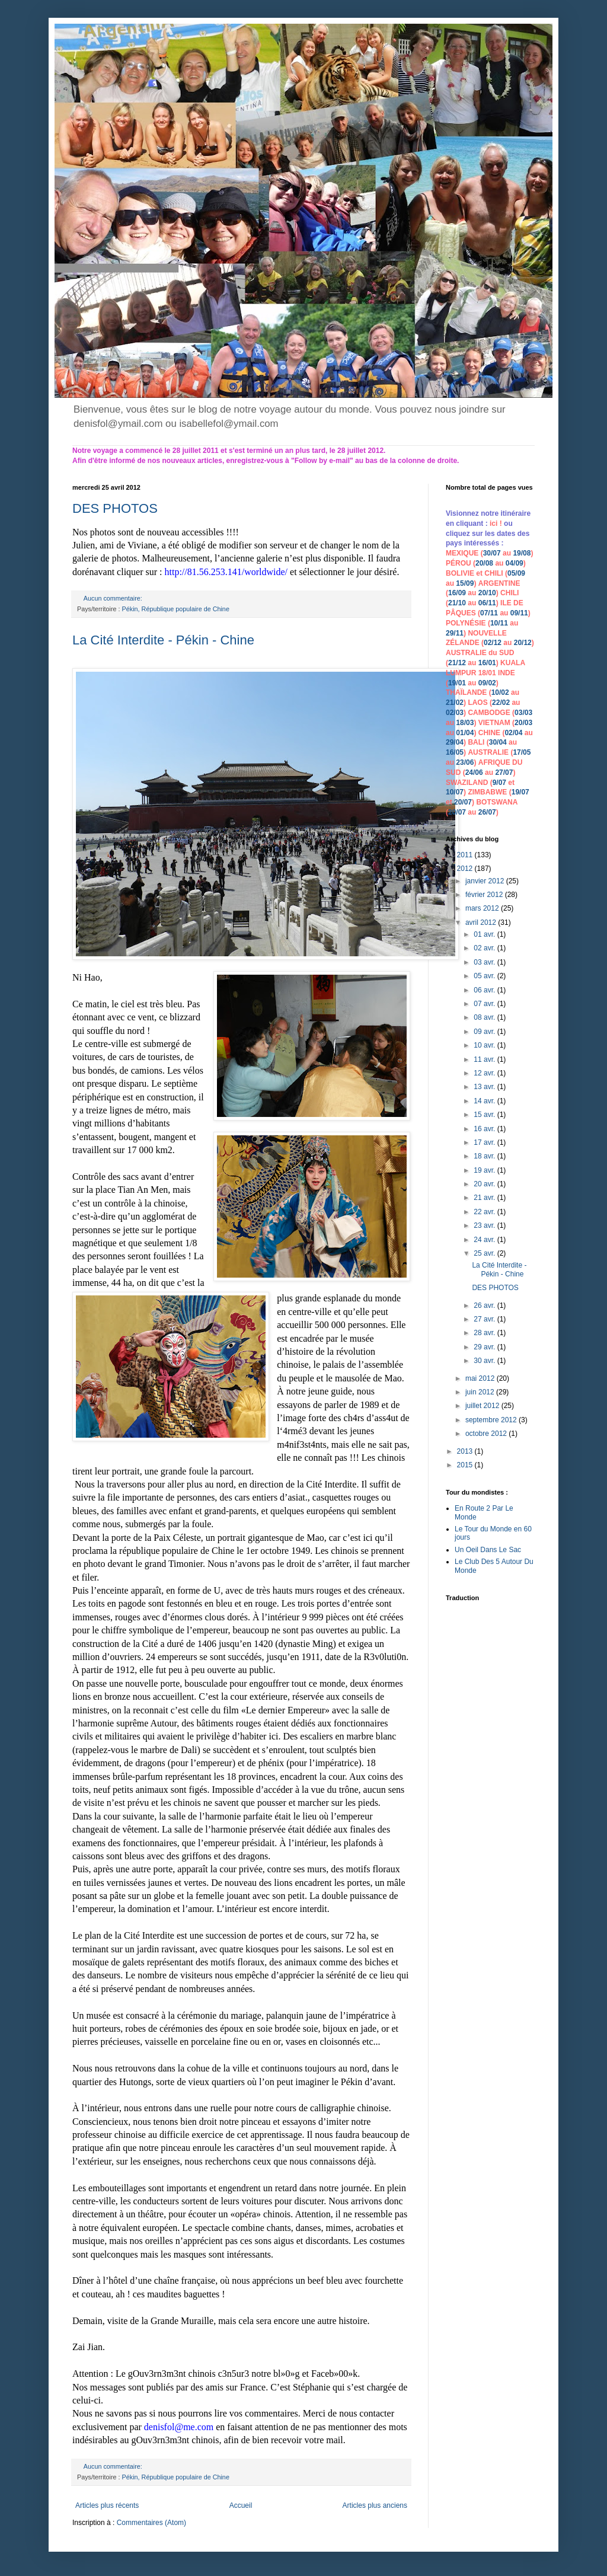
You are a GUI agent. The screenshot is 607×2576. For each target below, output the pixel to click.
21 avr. (485, 1197)
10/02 (500, 692)
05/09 (516, 573)
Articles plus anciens (375, 2505)
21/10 (457, 603)
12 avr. (485, 1073)
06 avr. (485, 990)
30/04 (498, 742)
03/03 (523, 712)
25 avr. (485, 1253)
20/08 (484, 563)
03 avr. (485, 962)
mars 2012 (483, 908)
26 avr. (485, 1305)
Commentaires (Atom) (151, 2522)
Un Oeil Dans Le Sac (488, 1550)
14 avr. (485, 1101)
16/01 (487, 663)
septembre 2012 (492, 1420)
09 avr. (485, 1031)
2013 (466, 1451)
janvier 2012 (485, 881)
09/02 (487, 683)
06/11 (487, 603)
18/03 (465, 723)
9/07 (499, 782)
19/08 (522, 553)
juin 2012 (480, 1392)
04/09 (514, 563)
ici (495, 523)
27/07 (504, 772)
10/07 (455, 792)
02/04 (513, 733)
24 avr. (485, 1240)
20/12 (523, 643)
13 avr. (485, 1087)
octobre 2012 (487, 1433)
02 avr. (485, 948)
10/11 (499, 623)
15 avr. (485, 1114)
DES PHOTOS (115, 508)
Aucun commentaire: (114, 598)
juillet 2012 (483, 1406)
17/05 (522, 752)
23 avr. (485, 1225)
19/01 (457, 683)
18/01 (487, 673)
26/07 (487, 812)
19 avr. (485, 1170)
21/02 (455, 702)
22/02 (501, 702)
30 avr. (485, 1360)
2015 (466, 1465)
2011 (466, 855)
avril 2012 (481, 922)
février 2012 (485, 894)
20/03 (523, 723)
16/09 (457, 593)
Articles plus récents (107, 2505)
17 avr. (485, 1142)
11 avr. (485, 1059)
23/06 (465, 762)
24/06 (474, 772)
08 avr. (485, 1017)
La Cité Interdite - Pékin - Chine (163, 640)
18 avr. (485, 1156)
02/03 (455, 712)
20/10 (487, 593)
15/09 (465, 583)
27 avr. (485, 1319)
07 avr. (485, 1004)
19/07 (520, 792)
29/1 (452, 633)
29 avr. (485, 1347)
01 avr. (485, 934)
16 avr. (485, 1129)
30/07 (492, 553)
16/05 (455, 752)
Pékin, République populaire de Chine (175, 608)
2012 (466, 868)
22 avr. (485, 1212)
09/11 (519, 613)
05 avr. (485, 976)
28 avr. (485, 1333)
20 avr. (485, 1184)
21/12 (457, 663)
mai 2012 (481, 1378)
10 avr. (485, 1045)
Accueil (241, 2505)
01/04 (465, 733)
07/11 (489, 613)
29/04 (455, 742)
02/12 (492, 643)
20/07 (463, 802)
